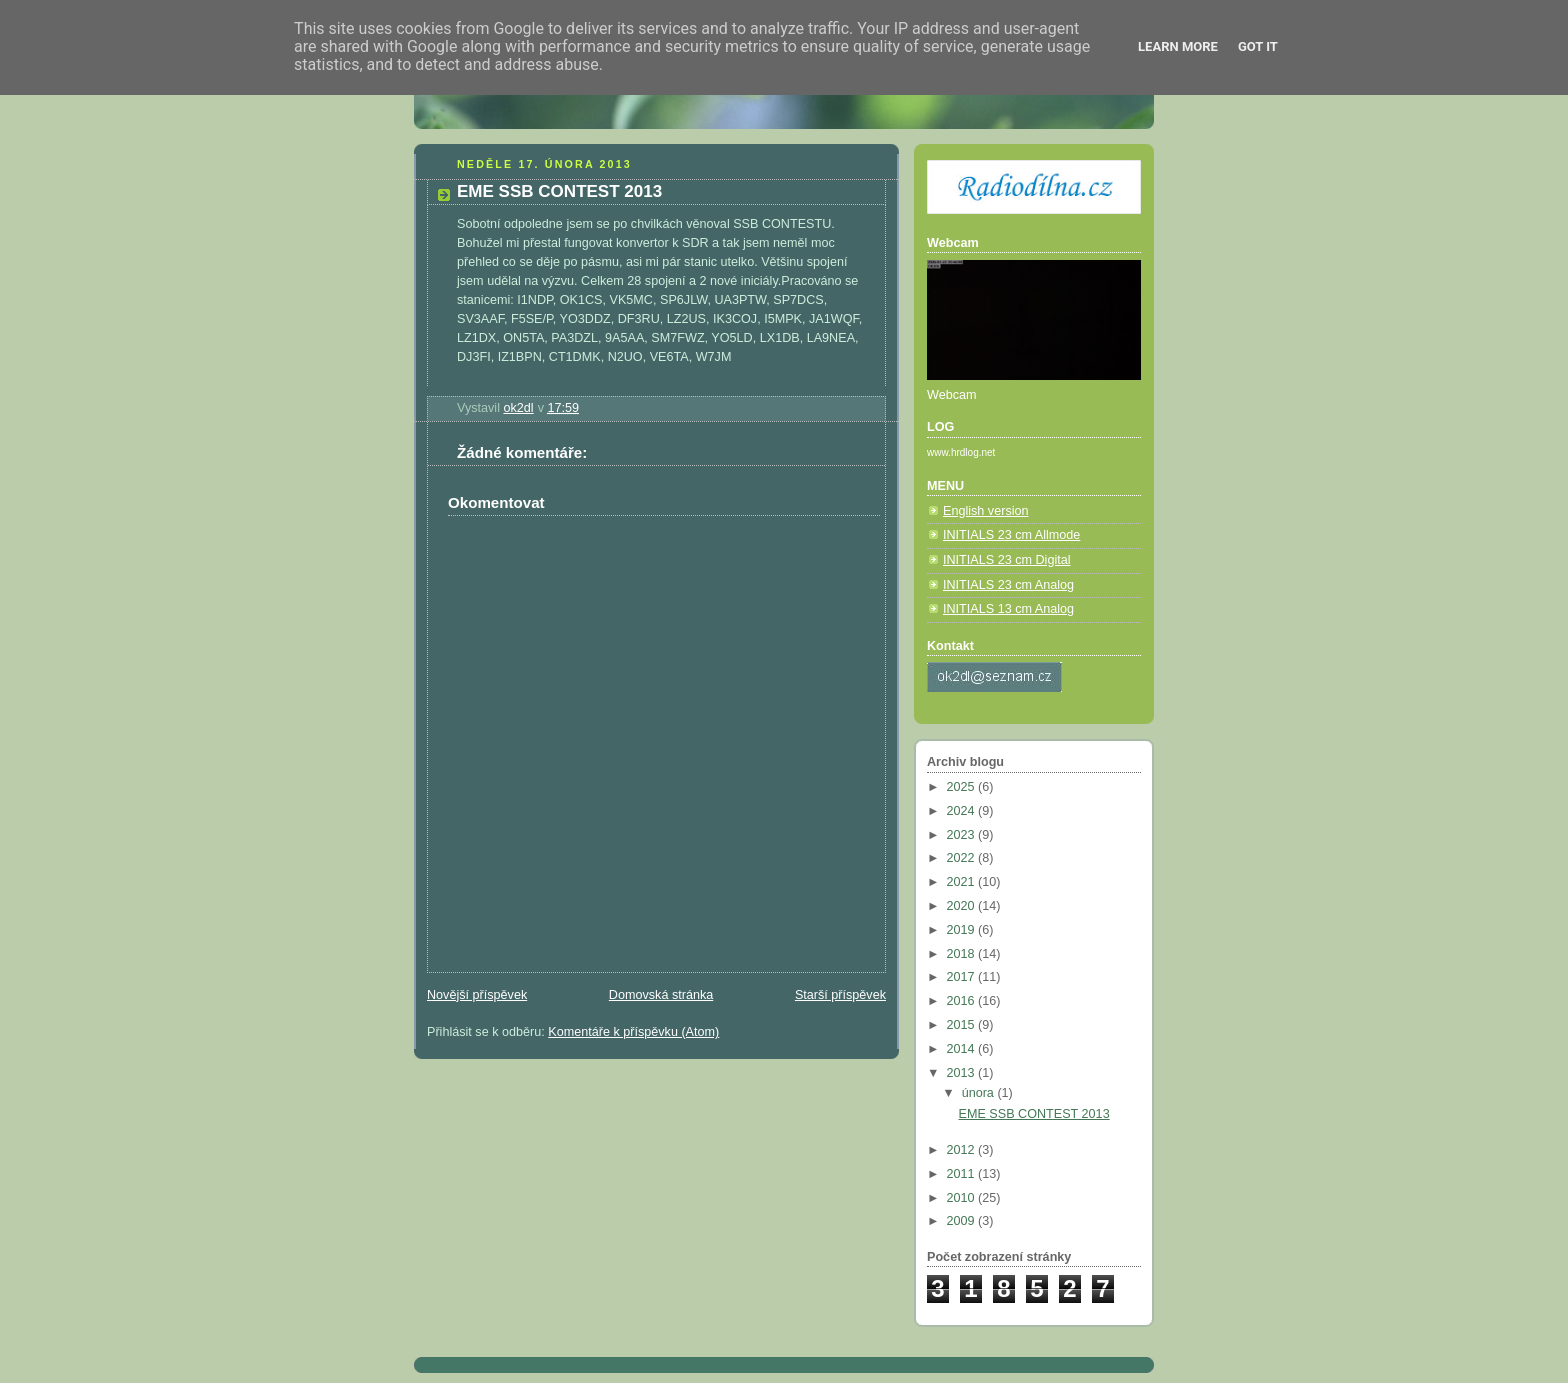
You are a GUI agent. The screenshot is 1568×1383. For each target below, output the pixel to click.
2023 (963, 835)
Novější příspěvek (477, 995)
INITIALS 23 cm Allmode (1011, 535)
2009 (963, 1221)
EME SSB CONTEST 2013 (1034, 1114)
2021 (963, 882)
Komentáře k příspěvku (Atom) (633, 1032)
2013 (963, 1073)
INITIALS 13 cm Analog (1008, 609)
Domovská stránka (661, 995)
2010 (963, 1198)
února (980, 1093)
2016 (963, 1001)
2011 (963, 1174)
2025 (963, 787)
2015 (963, 1025)
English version (986, 511)
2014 (963, 1049)
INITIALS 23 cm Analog (1008, 585)
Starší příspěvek (840, 995)
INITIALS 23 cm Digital (1007, 560)
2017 (963, 977)
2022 (963, 858)
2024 (963, 811)
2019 (963, 930)
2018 (963, 954)
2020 (963, 906)
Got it (1258, 46)
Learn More (1178, 46)
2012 (963, 1150)
